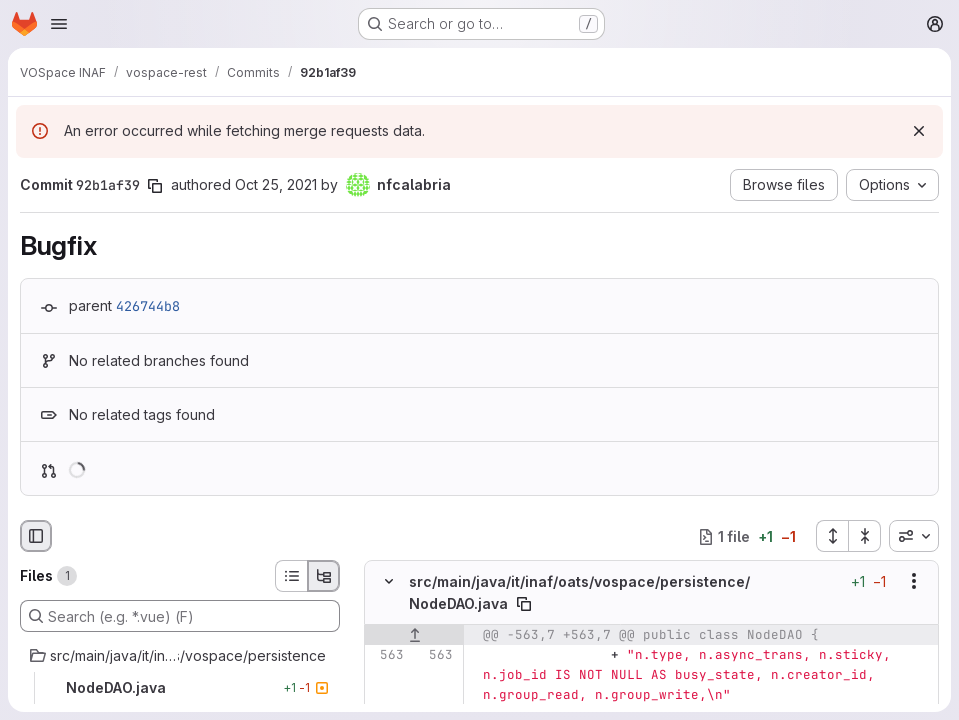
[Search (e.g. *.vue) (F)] (180, 616)
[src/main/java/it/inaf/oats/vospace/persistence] (180, 656)
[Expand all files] (832, 536)
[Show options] (914, 581)
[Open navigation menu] (59, 24)
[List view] (291, 576)
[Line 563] (387, 655)
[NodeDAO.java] (180, 688)
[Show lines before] (414, 635)
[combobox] (914, 536)
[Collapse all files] (865, 536)
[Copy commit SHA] (155, 186)
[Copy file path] (524, 604)
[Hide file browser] (36, 536)
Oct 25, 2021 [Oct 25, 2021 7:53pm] (276, 184)
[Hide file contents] (389, 581)
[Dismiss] (919, 131)
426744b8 (148, 306)
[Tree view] (324, 576)
